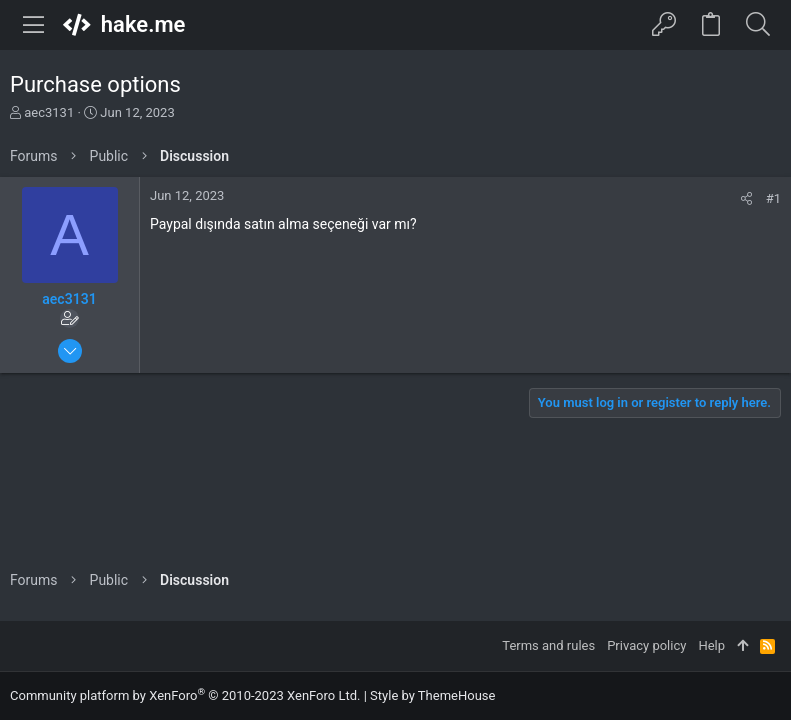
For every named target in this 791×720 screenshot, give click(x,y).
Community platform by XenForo (185, 695)
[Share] (746, 198)
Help (711, 645)
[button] (34, 25)
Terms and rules (548, 645)
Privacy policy (646, 645)
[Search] (757, 25)
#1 (773, 198)
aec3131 (49, 112)
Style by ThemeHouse (432, 695)
